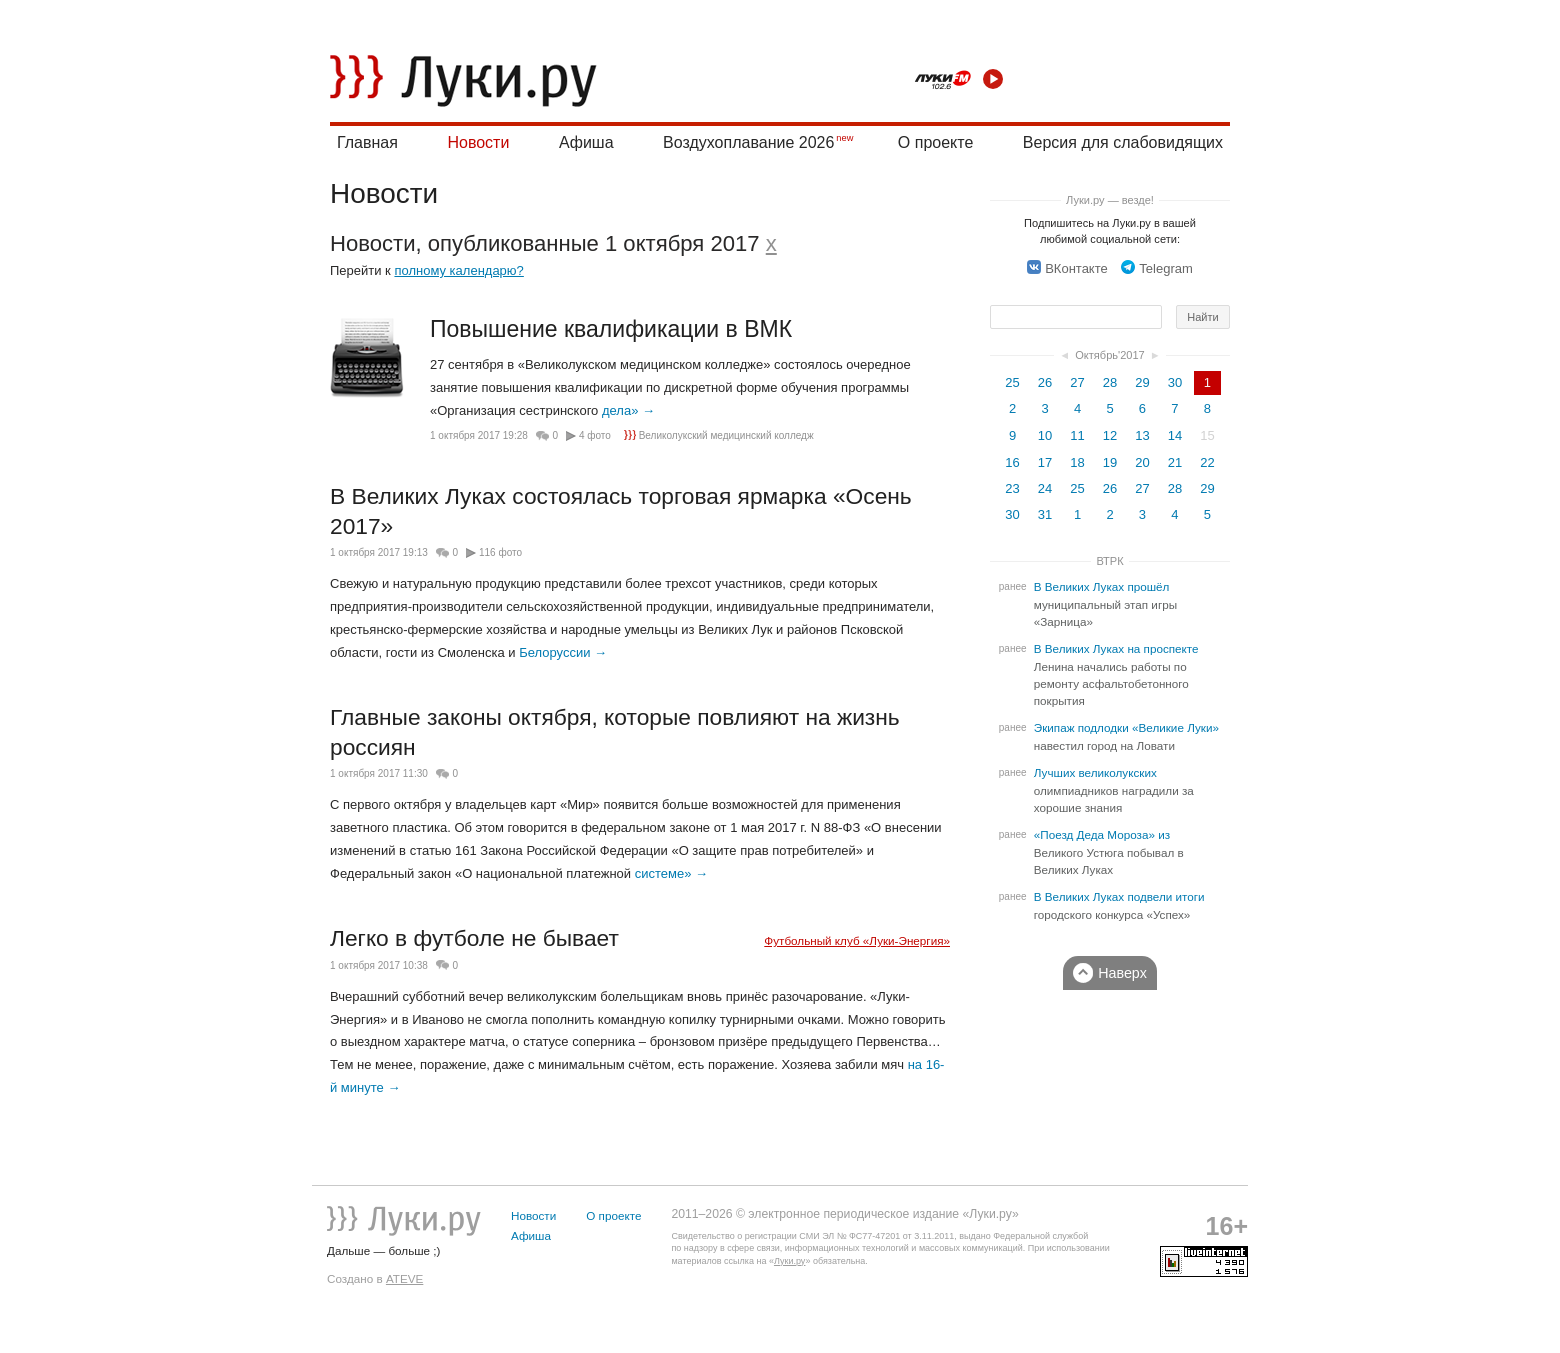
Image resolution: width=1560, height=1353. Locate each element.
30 (1175, 382)
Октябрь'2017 (1110, 355)
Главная (367, 142)
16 (1012, 462)
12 (1110, 435)
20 (1142, 462)
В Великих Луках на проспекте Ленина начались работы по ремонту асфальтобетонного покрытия (1116, 675)
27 (1077, 382)
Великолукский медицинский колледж (719, 435)
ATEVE (404, 1278)
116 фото (500, 552)
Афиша (586, 142)
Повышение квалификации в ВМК (611, 329)
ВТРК (1109, 561)
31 (1045, 514)
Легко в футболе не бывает (474, 938)
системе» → (671, 873)
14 (1175, 435)
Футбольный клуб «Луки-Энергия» (857, 940)
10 (1045, 435)
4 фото (595, 435)
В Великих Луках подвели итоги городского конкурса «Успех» (1119, 906)
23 (1012, 488)
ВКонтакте (1067, 268)
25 (1012, 382)
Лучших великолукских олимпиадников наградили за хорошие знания (1114, 790)
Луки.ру (789, 1261)
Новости (478, 142)
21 (1175, 462)
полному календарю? (458, 270)
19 (1110, 462)
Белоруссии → (563, 652)
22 (1207, 462)
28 (1110, 382)
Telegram (1156, 268)
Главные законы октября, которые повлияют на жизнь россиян (615, 732)
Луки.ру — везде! (1110, 200)
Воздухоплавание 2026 (748, 142)
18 (1077, 462)
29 (1142, 382)
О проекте (935, 142)
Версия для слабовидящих (1123, 142)
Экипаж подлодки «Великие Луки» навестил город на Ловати (1126, 737)
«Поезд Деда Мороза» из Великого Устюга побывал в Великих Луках (1109, 852)
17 (1045, 462)
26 (1045, 382)
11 (1077, 435)
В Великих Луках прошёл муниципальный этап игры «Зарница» (1105, 604)
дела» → (628, 410)
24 (1045, 488)
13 (1142, 435)
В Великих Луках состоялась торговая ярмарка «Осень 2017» (621, 511)
